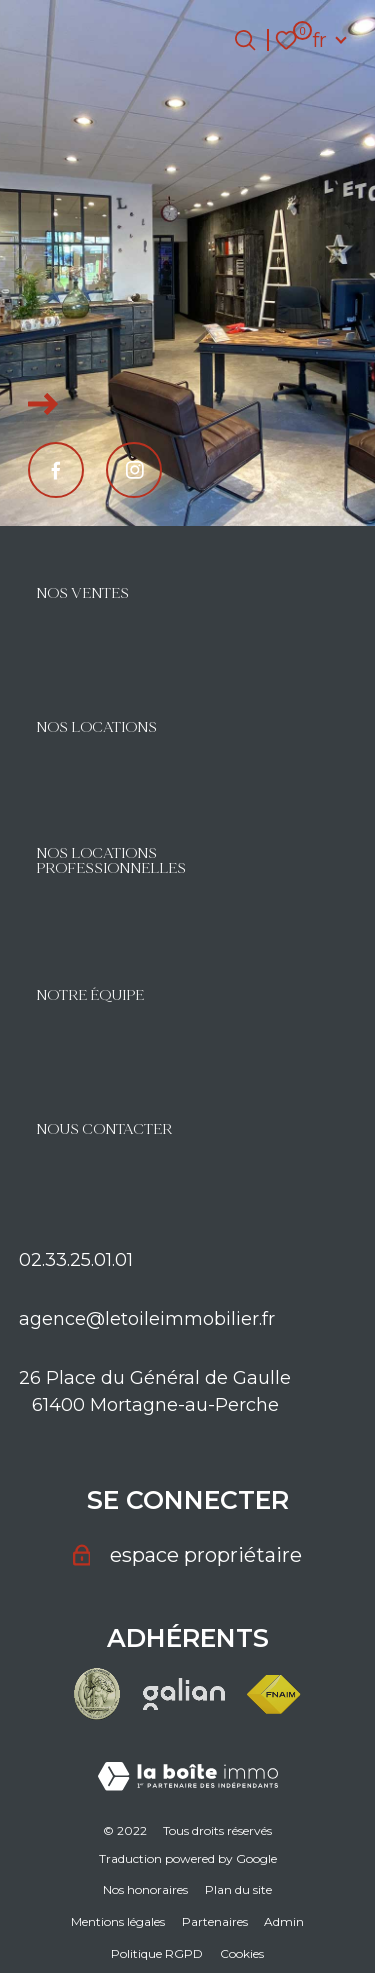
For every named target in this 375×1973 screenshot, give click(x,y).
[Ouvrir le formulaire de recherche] (245, 40)
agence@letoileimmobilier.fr (147, 1319)
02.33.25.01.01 (76, 1260)
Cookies (242, 1953)
